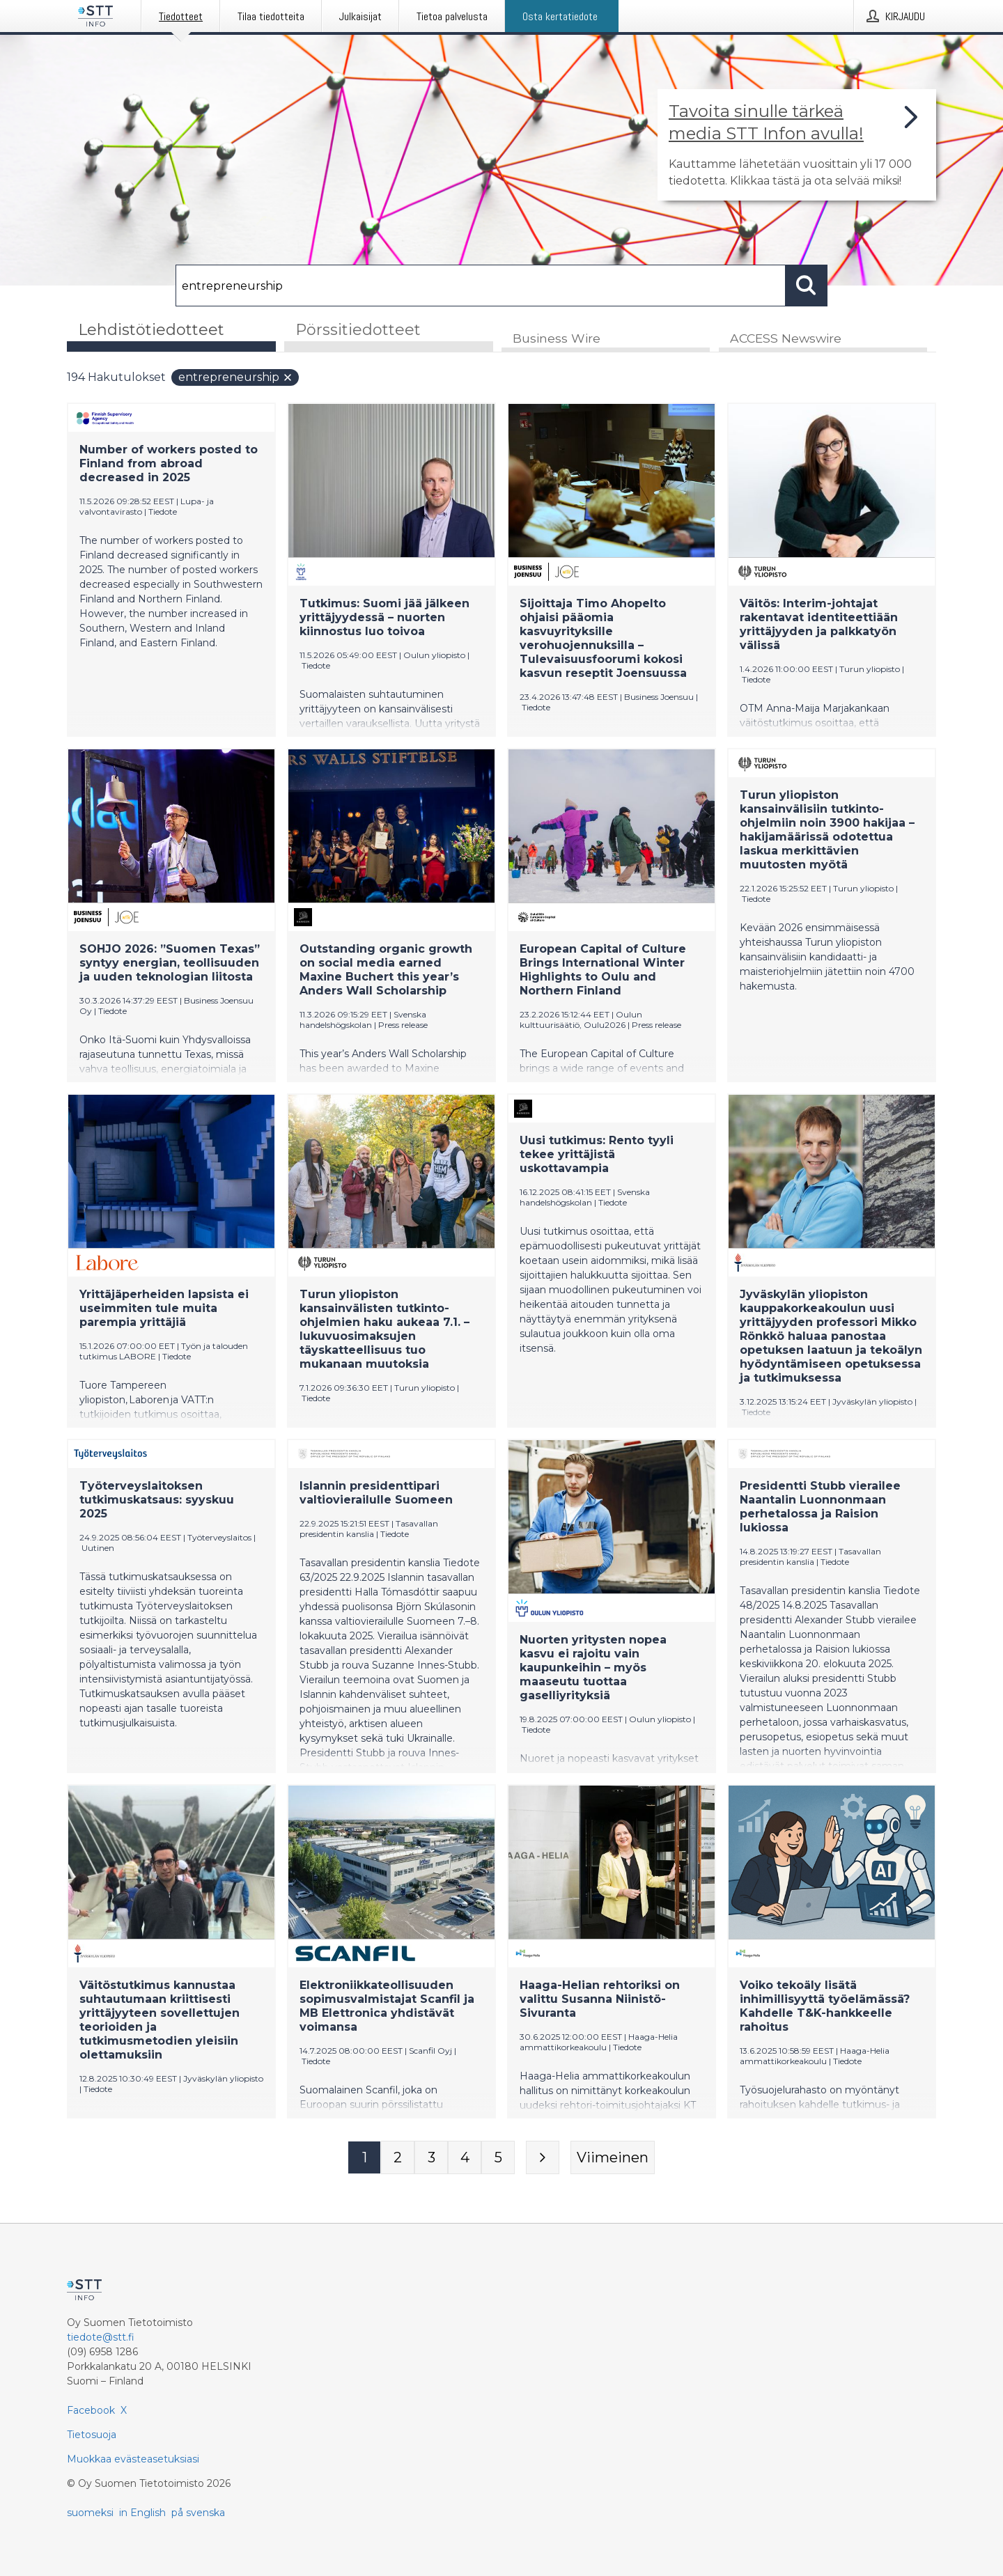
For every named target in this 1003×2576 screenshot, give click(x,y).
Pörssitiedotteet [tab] (358, 329)
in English (142, 2512)
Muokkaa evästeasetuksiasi (133, 2459)
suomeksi (90, 2512)
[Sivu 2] (397, 2158)
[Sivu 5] (498, 2158)
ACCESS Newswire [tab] (785, 338)
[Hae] (481, 285)
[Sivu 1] (364, 2158)
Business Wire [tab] (556, 338)
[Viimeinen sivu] (612, 2158)
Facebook (91, 2410)
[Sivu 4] (464, 2158)
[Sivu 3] (431, 2158)
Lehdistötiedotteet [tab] (151, 329)
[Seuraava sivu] (542, 2158)
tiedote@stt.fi (100, 2337)
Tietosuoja (91, 2434)
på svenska (198, 2512)
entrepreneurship (235, 377)
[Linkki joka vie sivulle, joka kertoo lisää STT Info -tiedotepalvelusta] (797, 145)
